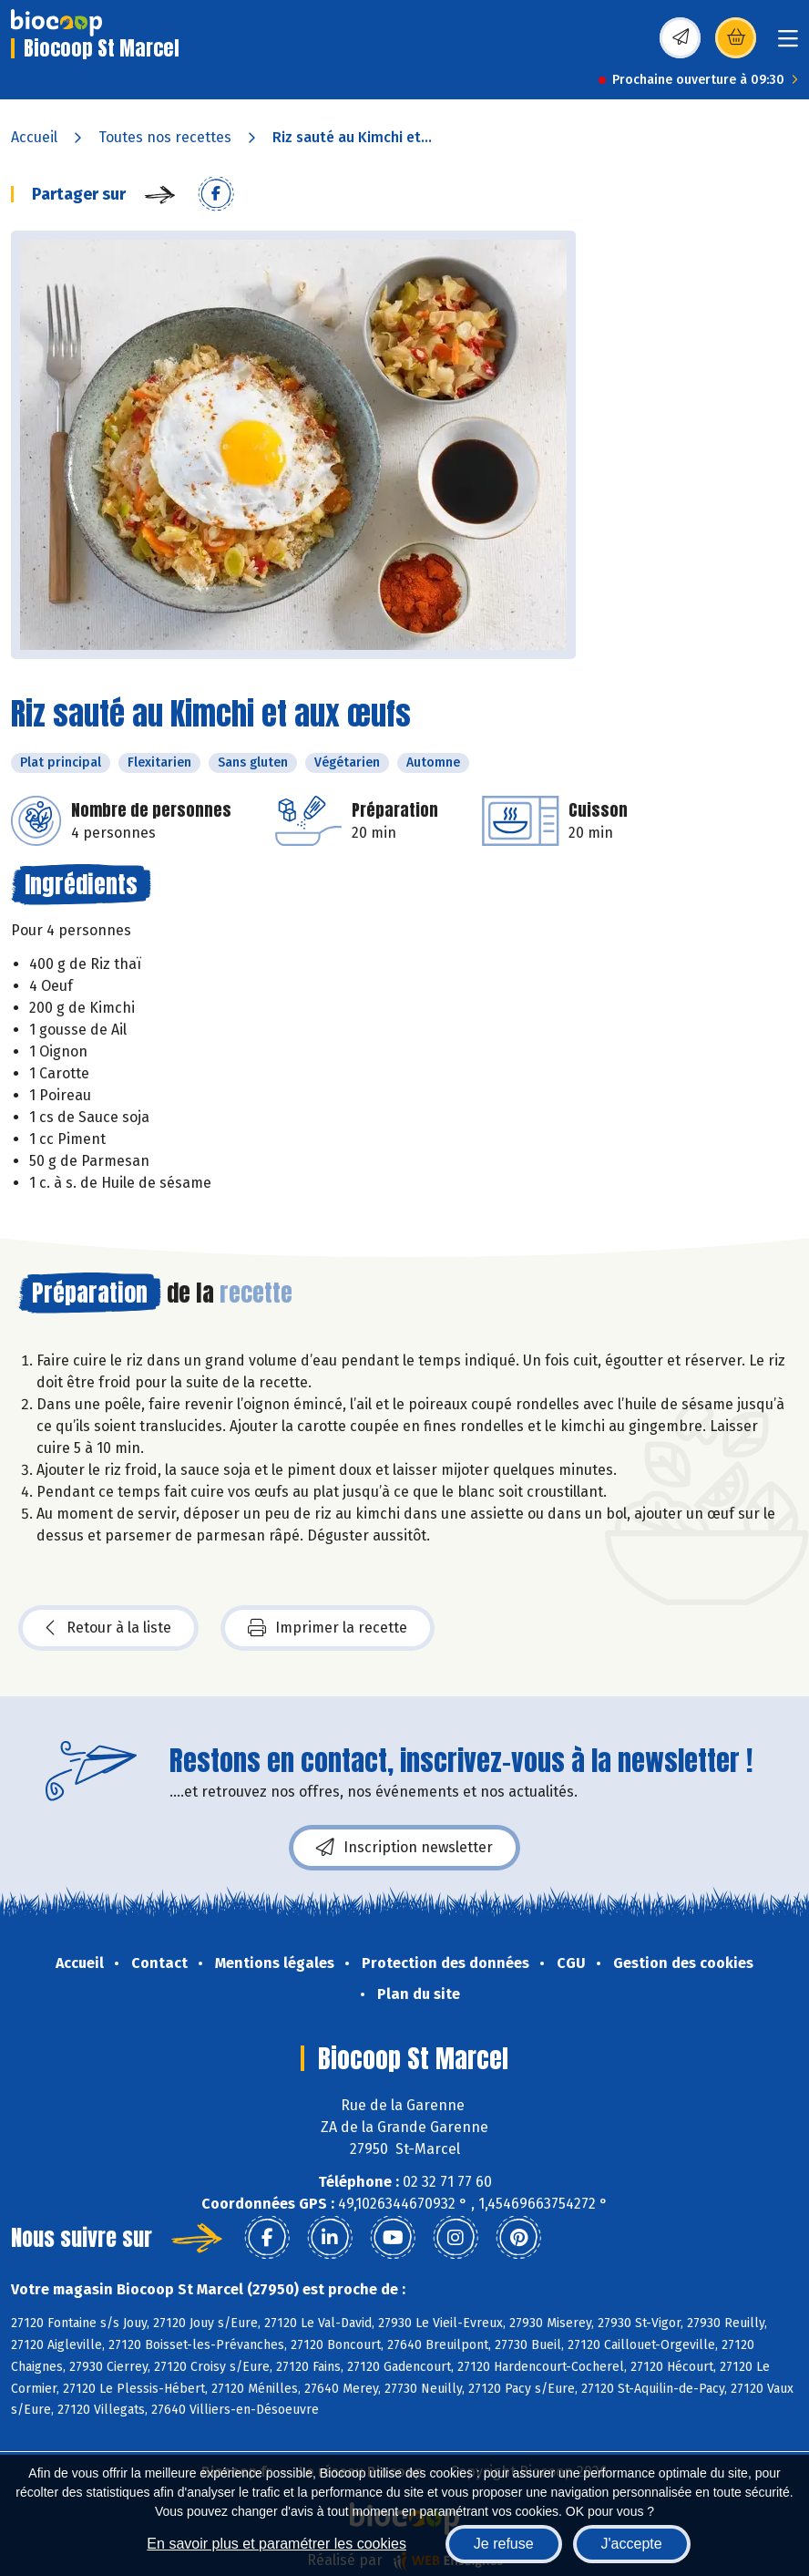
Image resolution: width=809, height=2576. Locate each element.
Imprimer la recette (327, 1628)
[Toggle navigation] (788, 44)
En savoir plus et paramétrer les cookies (276, 2543)
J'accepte (631, 2543)
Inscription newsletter (404, 1848)
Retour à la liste (108, 1628)
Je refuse (504, 2543)
